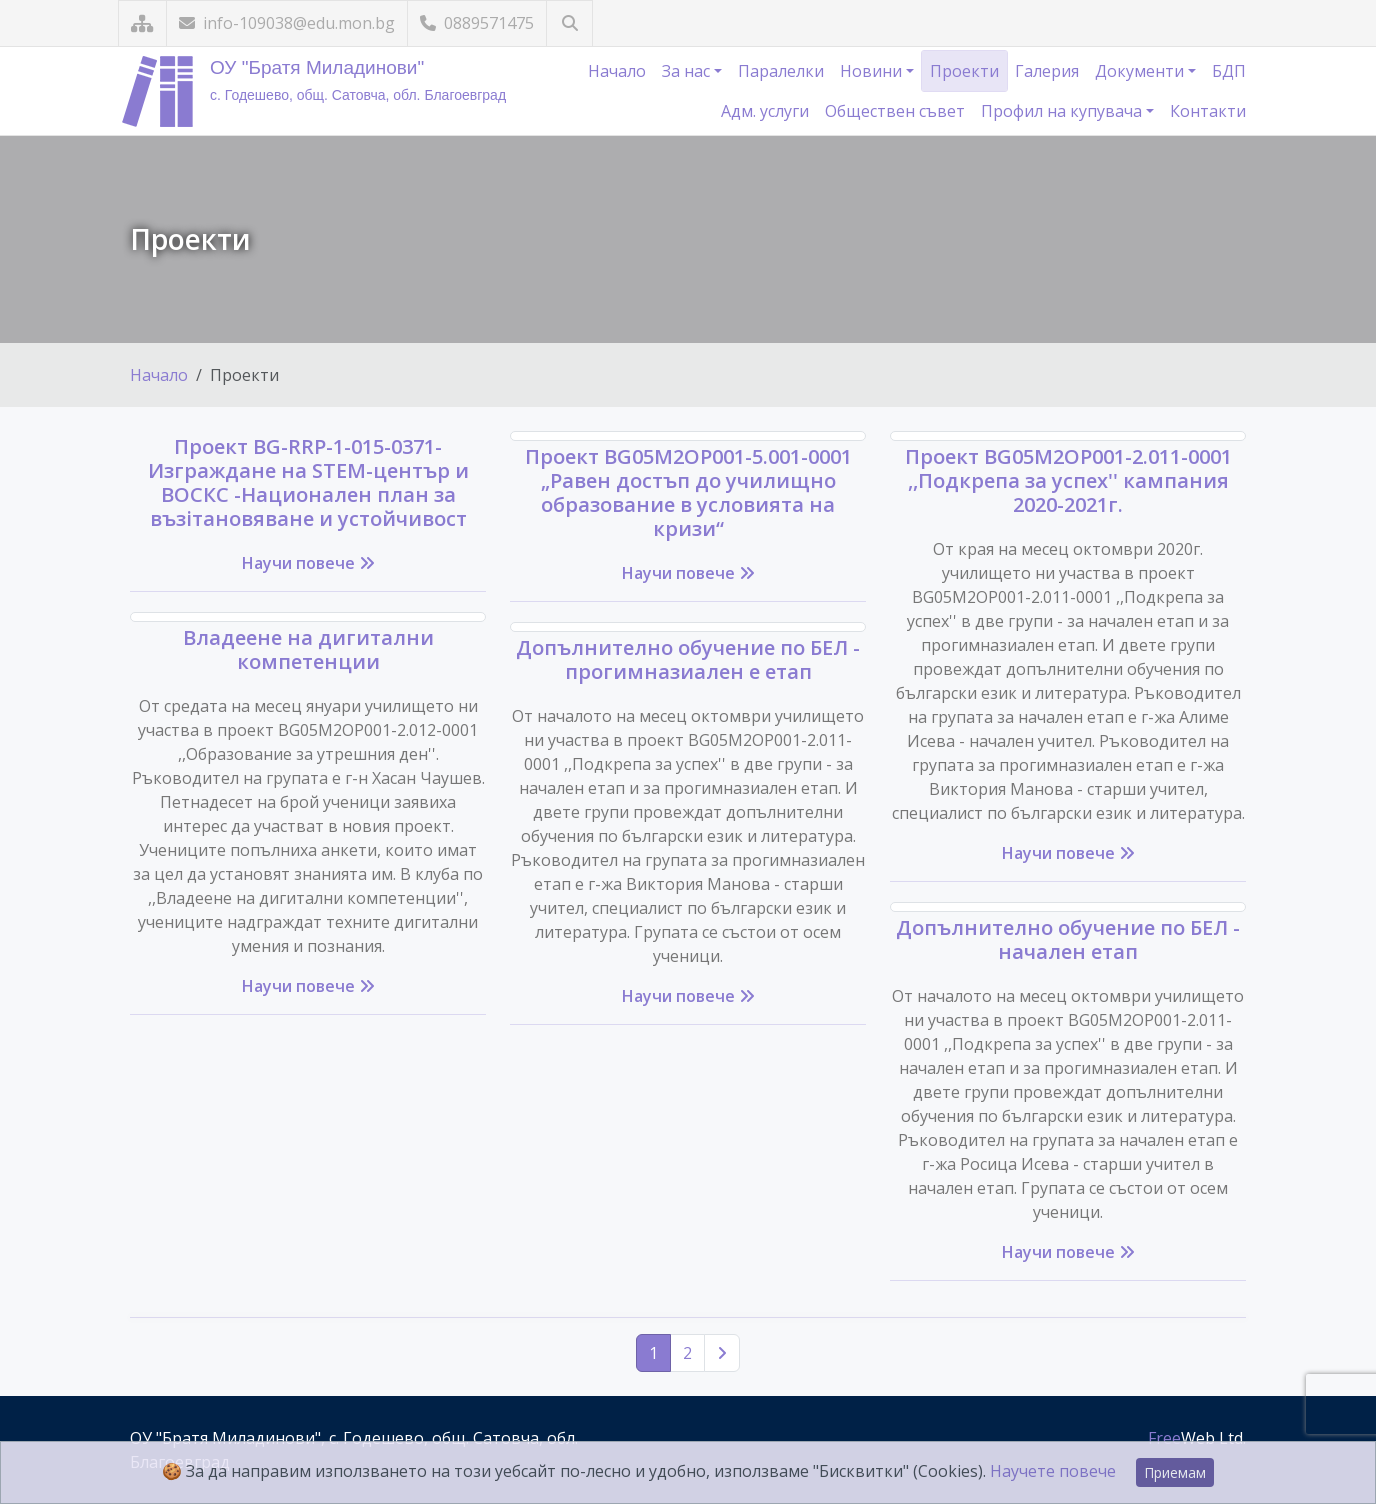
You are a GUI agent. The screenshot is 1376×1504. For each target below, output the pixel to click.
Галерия (1047, 71)
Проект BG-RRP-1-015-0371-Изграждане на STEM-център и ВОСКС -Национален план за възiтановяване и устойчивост (308, 482)
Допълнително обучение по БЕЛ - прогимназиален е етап (688, 659)
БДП (1229, 71)
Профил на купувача (1063, 111)
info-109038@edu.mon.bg (287, 23)
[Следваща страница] (722, 1353)
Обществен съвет (895, 111)
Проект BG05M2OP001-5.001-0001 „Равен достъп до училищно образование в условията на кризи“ (688, 492)
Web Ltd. (1197, 1438)
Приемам (1175, 1472)
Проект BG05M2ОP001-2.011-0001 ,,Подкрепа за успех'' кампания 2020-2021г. (1068, 480)
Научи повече (308, 563)
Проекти (964, 71)
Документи (1141, 71)
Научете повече (1053, 1471)
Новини (873, 71)
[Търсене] (569, 23)
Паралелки (781, 71)
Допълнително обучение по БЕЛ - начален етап (1068, 939)
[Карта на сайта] (142, 23)
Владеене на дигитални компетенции (308, 649)
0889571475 (477, 23)
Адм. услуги (765, 111)
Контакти (1208, 111)
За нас (688, 71)
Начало (617, 71)
